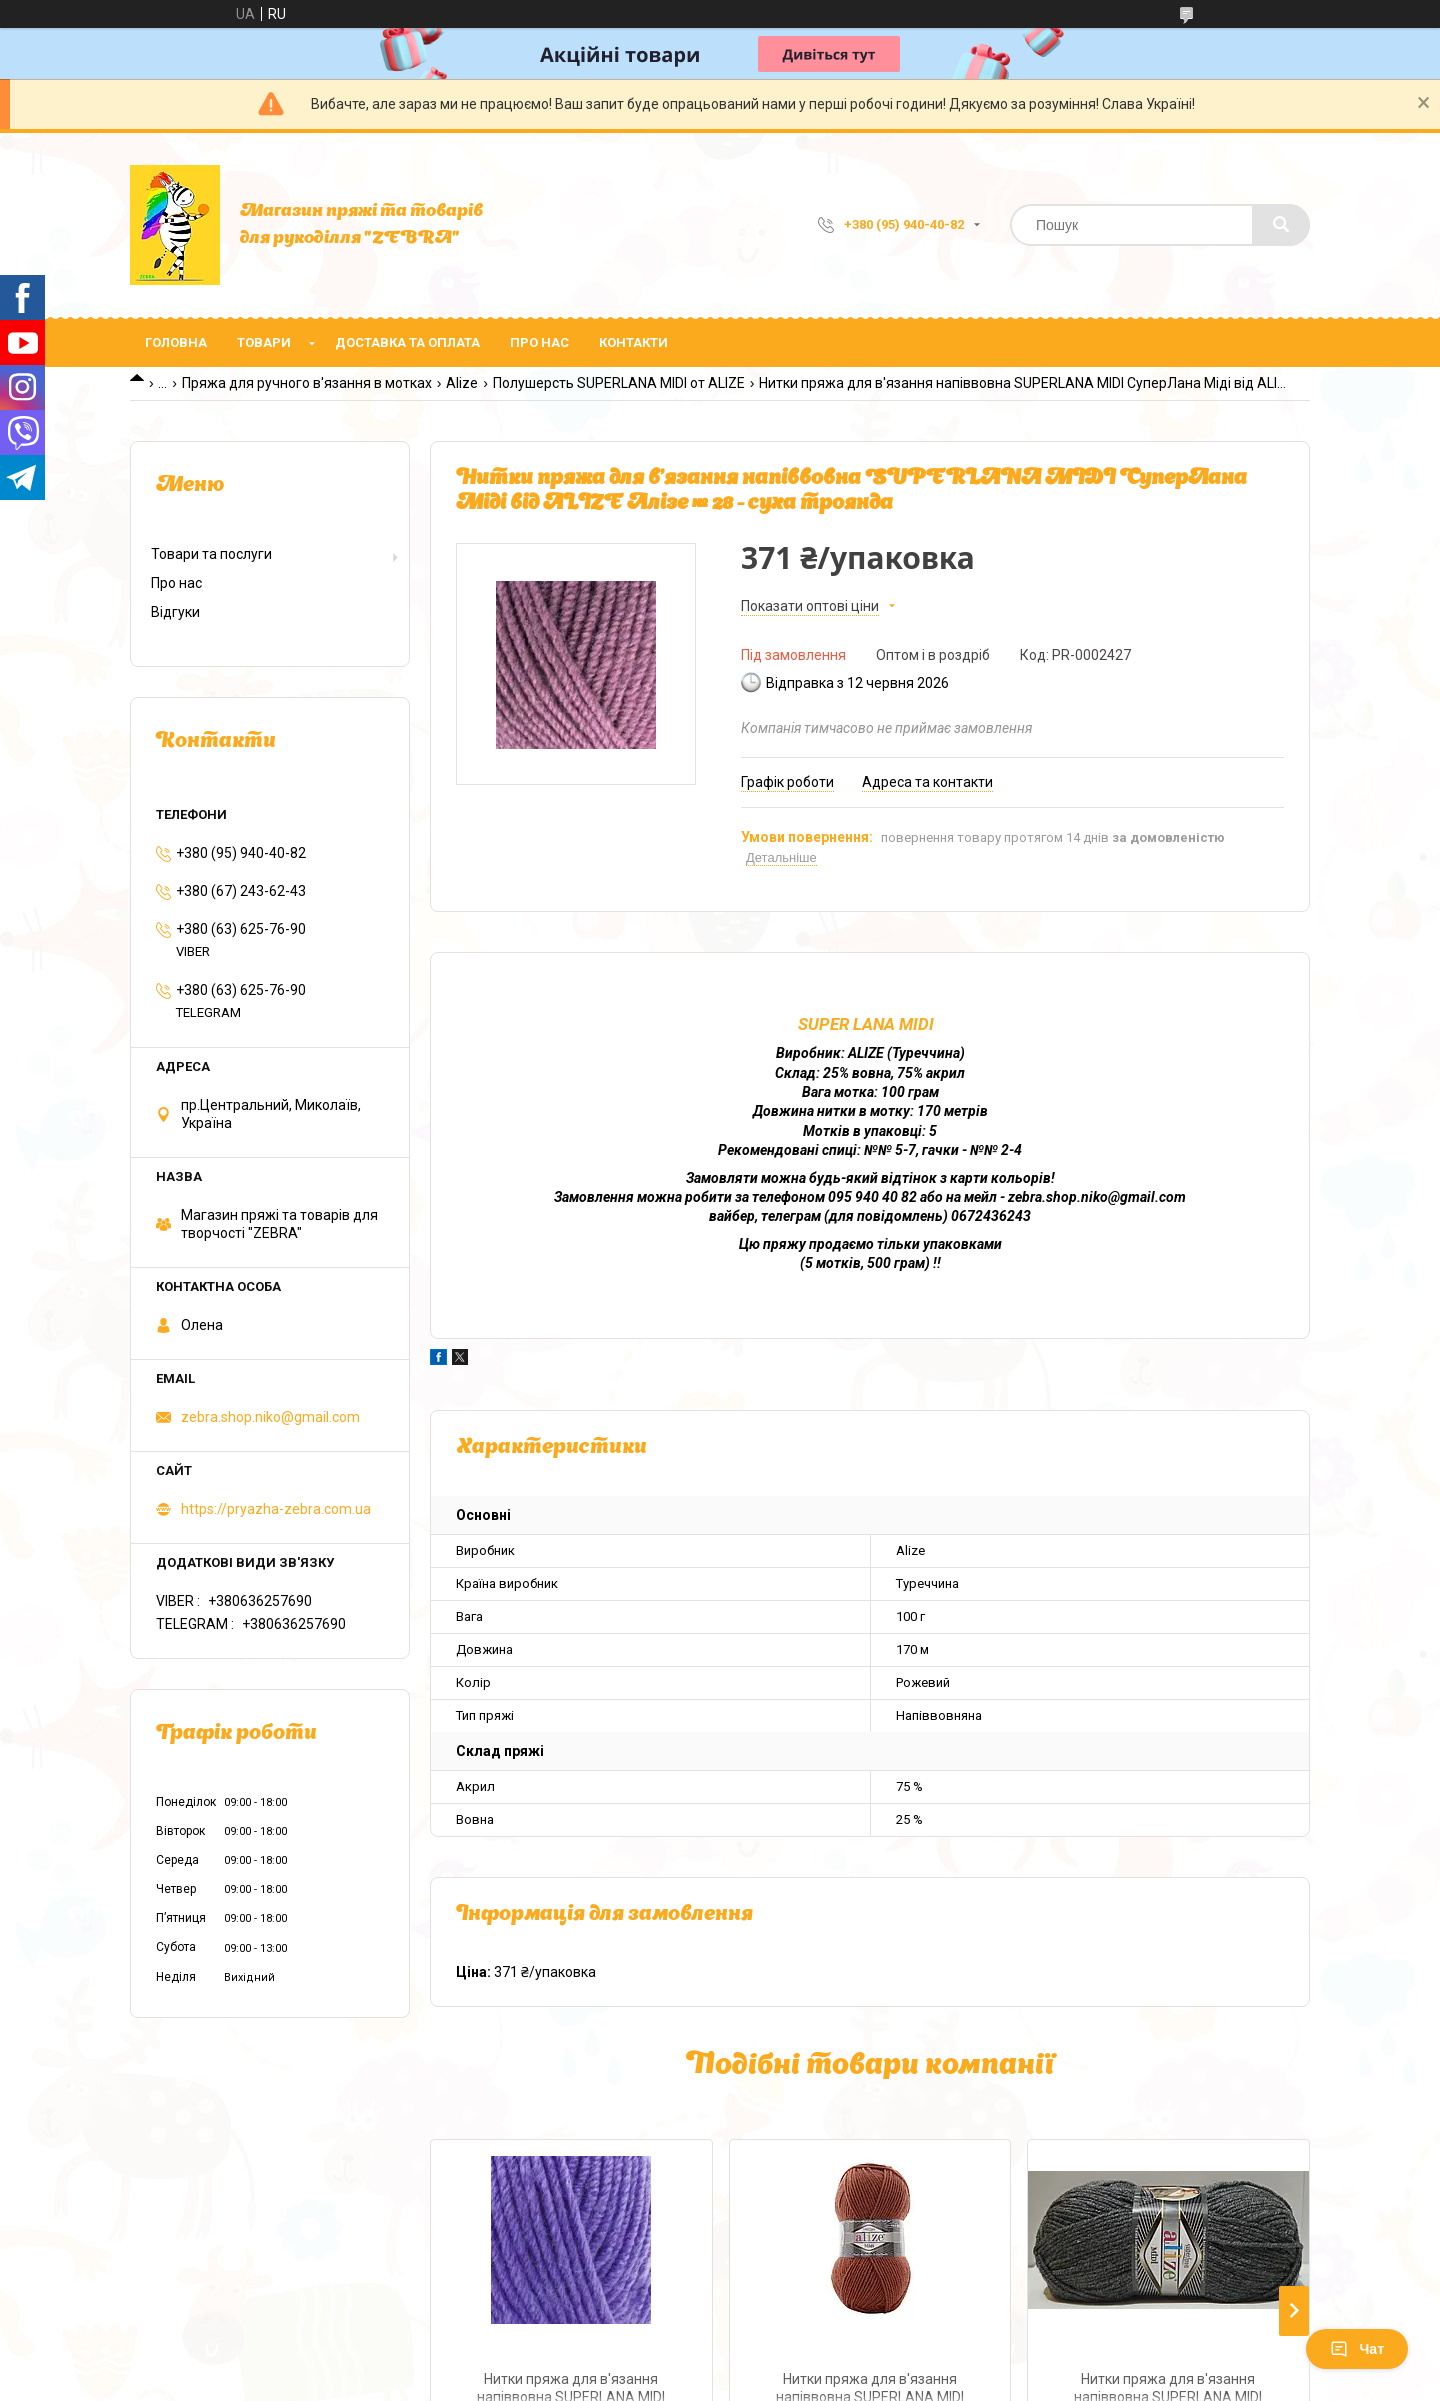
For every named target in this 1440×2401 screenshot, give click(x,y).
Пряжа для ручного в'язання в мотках (307, 383)
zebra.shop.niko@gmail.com (270, 1417)
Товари (264, 342)
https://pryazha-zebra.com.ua (276, 1509)
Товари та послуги (211, 554)
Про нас (539, 342)
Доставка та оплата (407, 342)
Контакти (633, 342)
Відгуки (175, 612)
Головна (176, 342)
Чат (1357, 2349)
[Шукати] (1281, 225)
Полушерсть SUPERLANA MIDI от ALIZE (619, 383)
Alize (462, 383)
